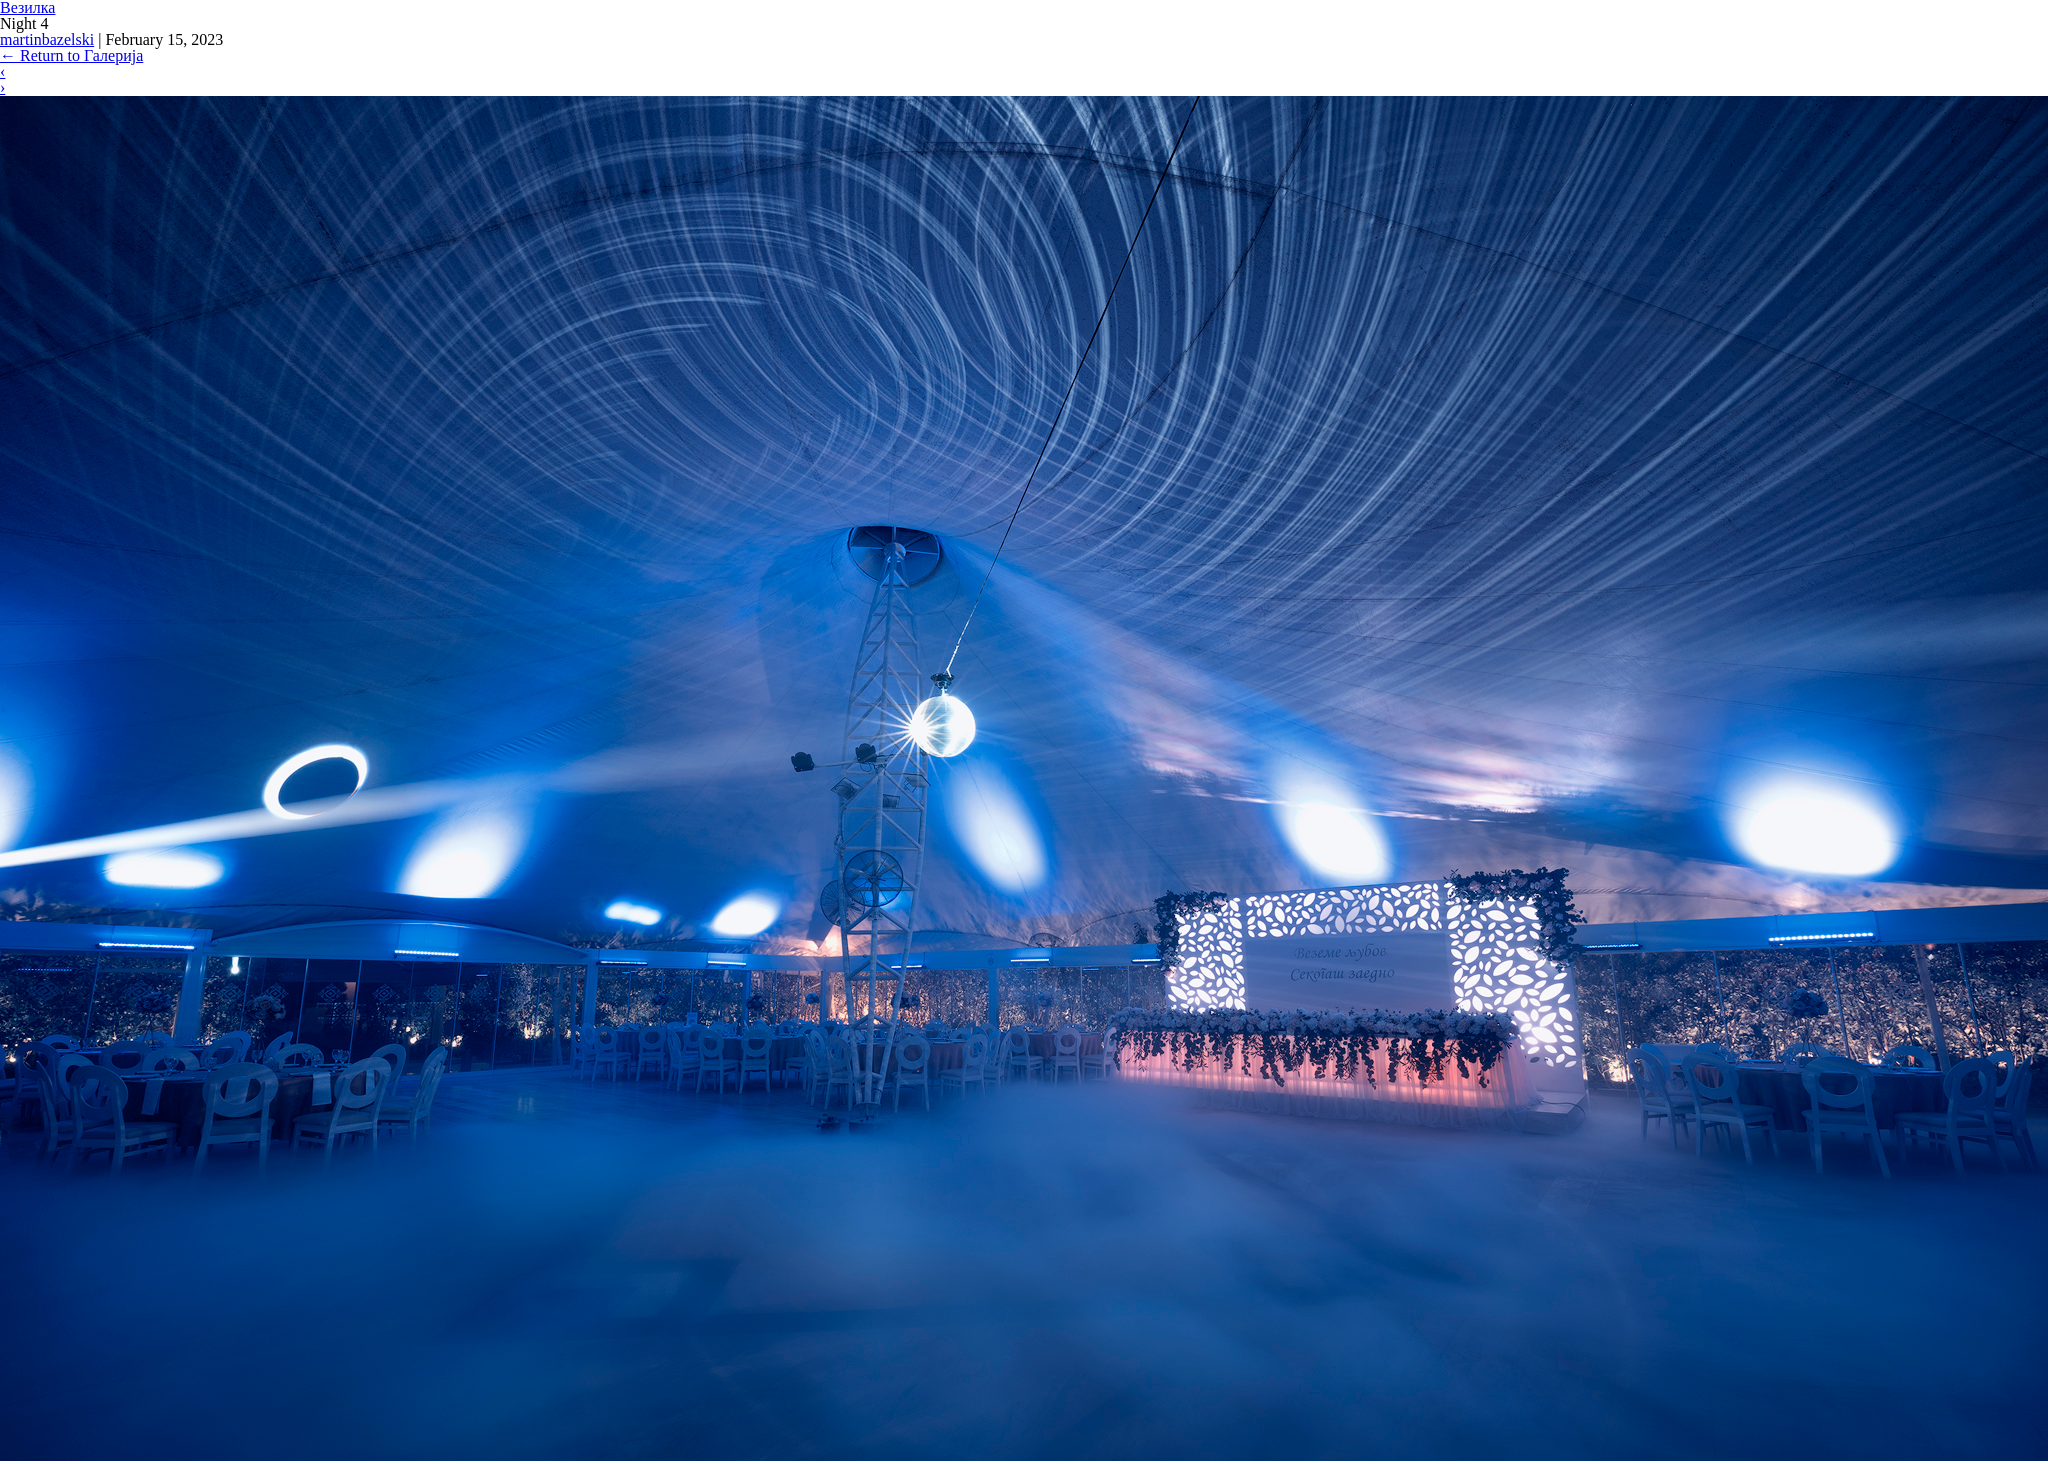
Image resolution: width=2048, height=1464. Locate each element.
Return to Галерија (71, 55)
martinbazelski (47, 39)
